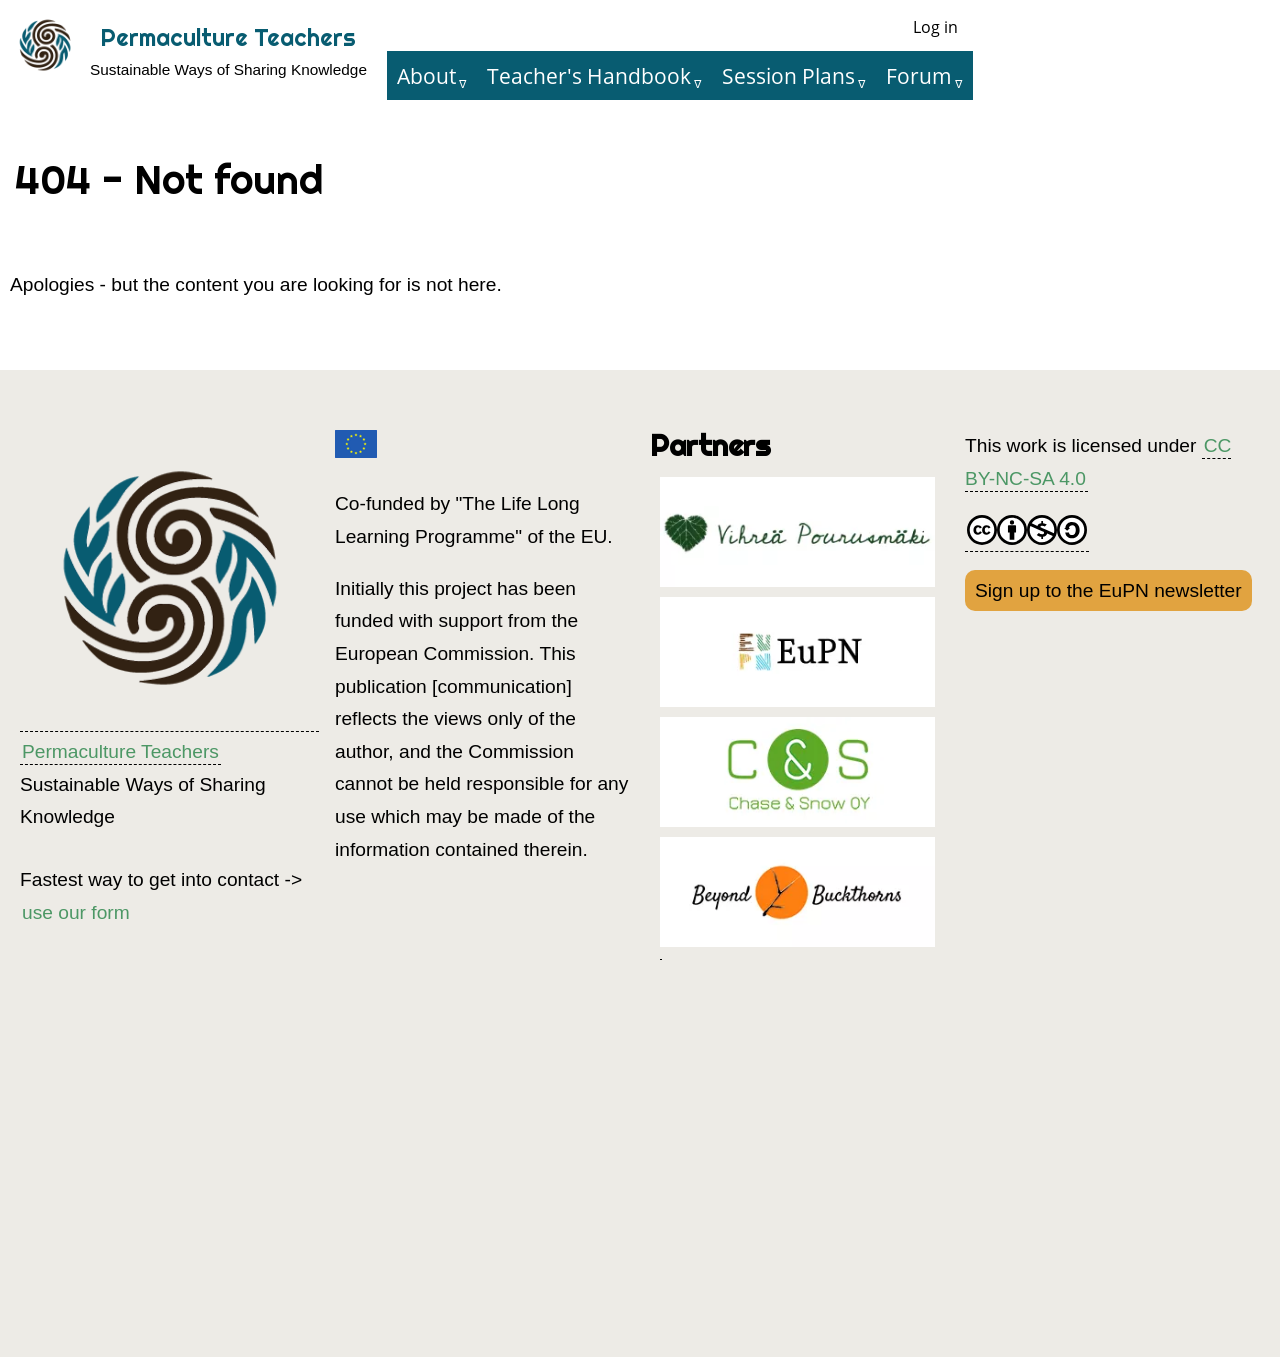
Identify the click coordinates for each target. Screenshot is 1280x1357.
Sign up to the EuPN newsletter (1108, 590)
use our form (76, 912)
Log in (935, 27)
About (426, 75)
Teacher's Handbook (589, 75)
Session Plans (788, 75)
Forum (919, 75)
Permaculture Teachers (228, 37)
